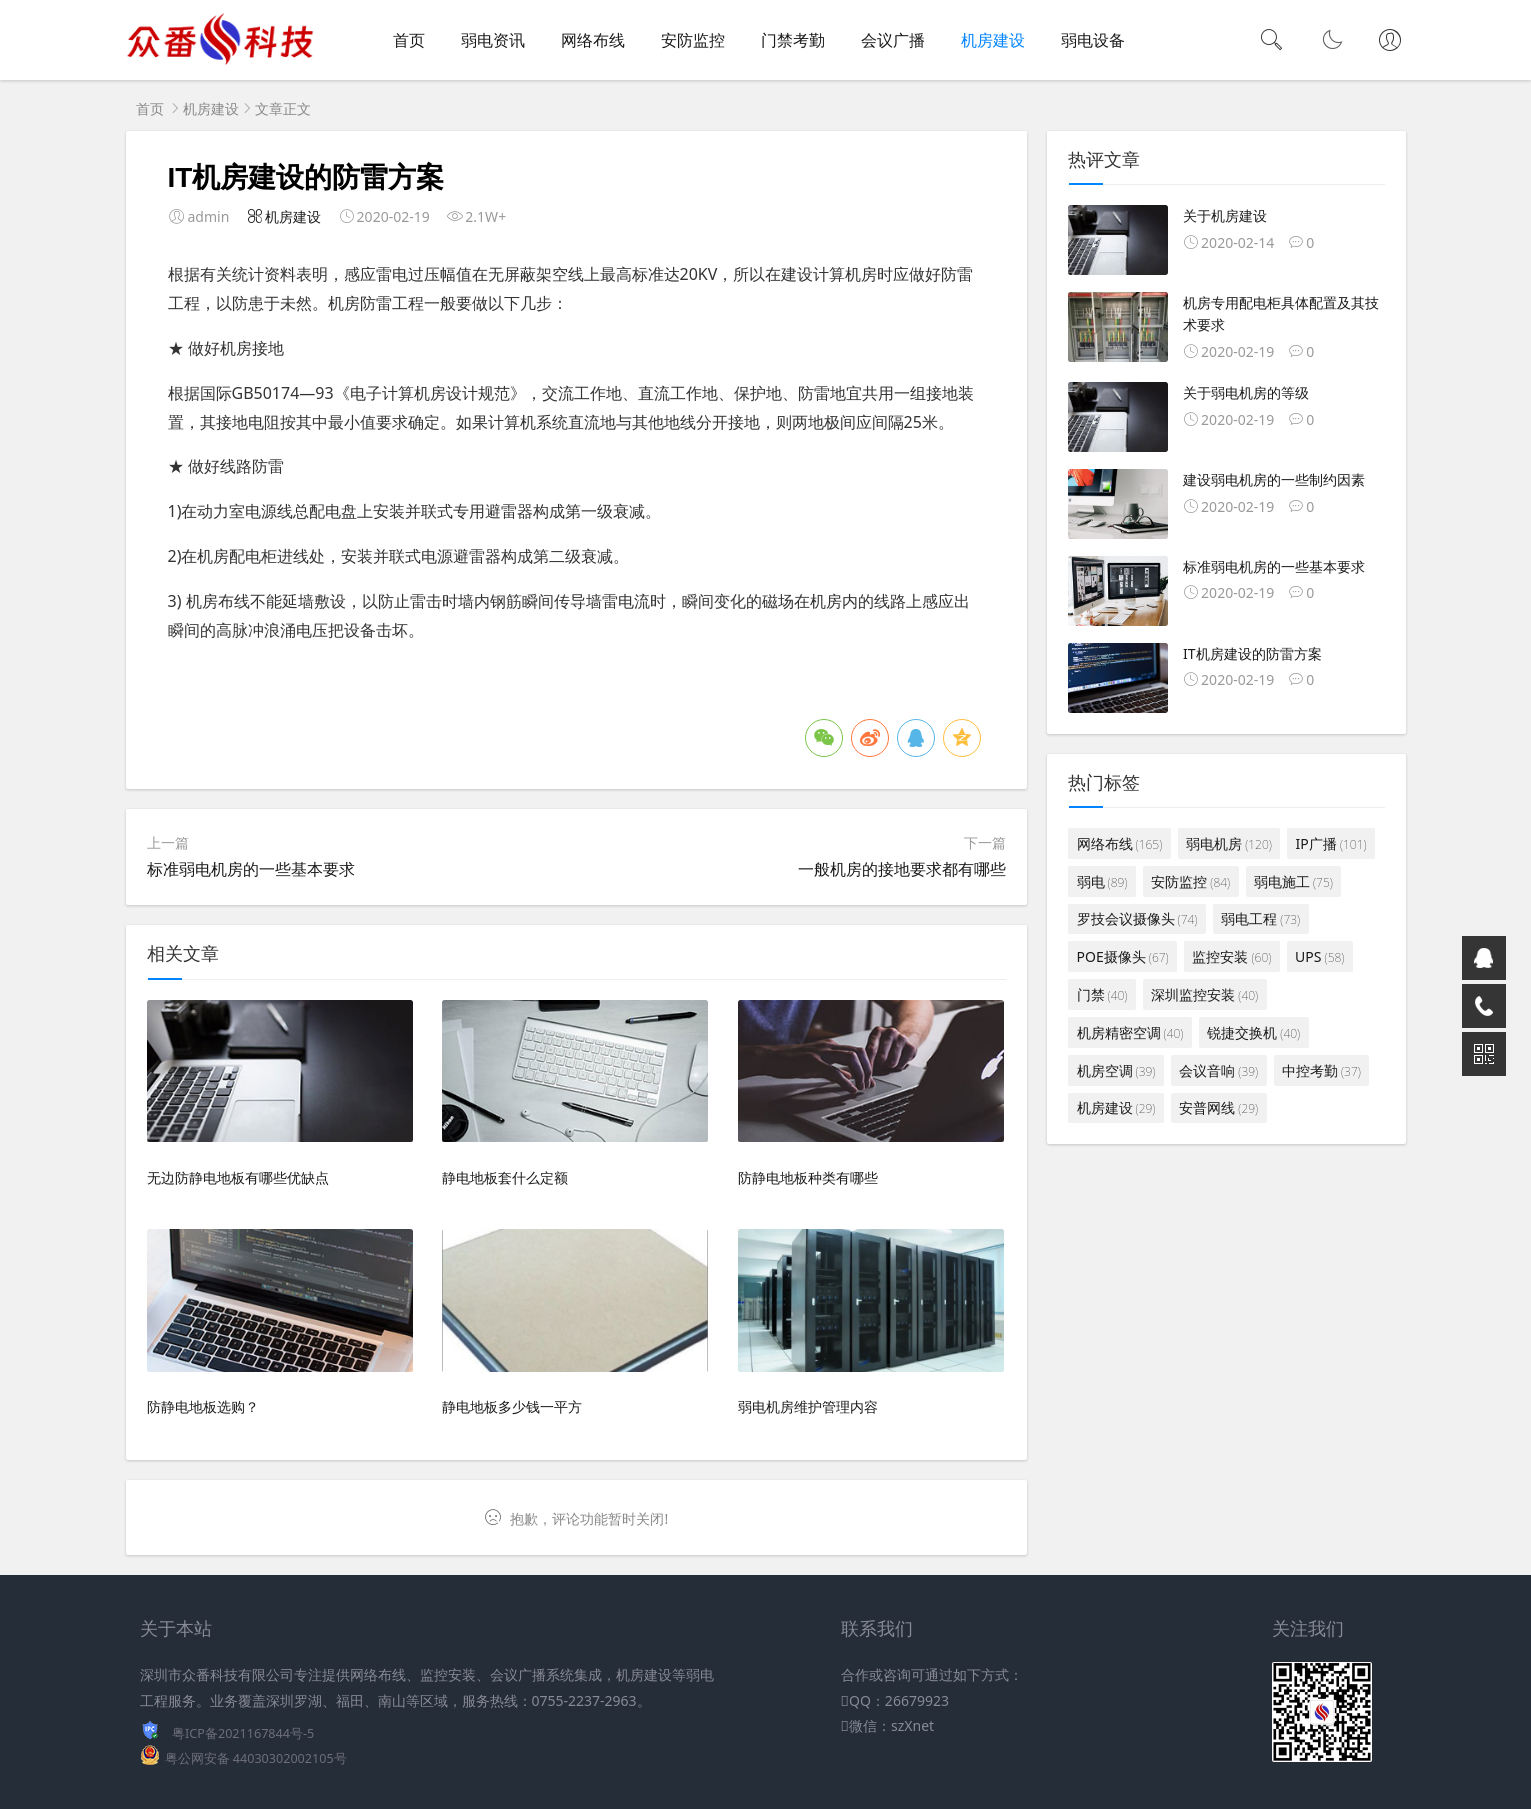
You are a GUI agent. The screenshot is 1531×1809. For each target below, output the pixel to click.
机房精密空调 (1130, 1032)
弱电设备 (1093, 40)
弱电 (1102, 881)
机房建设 (993, 40)
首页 (409, 40)
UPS (1319, 956)
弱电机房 (1229, 843)
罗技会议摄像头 (1137, 918)
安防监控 (693, 40)
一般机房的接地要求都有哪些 (902, 869)
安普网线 (1218, 1107)
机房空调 (1116, 1070)
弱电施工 (1293, 881)
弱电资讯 (493, 40)
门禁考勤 (793, 40)
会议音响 (1218, 1070)
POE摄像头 (1123, 956)
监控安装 (1231, 956)
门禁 (1102, 994)
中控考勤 (1321, 1070)
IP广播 (1331, 843)
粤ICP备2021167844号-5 (243, 1733)
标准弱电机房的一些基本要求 (251, 869)
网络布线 (593, 40)
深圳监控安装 (1204, 994)
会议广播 (893, 40)
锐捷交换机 (1253, 1032)
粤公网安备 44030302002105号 (256, 1758)
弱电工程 (1260, 918)
